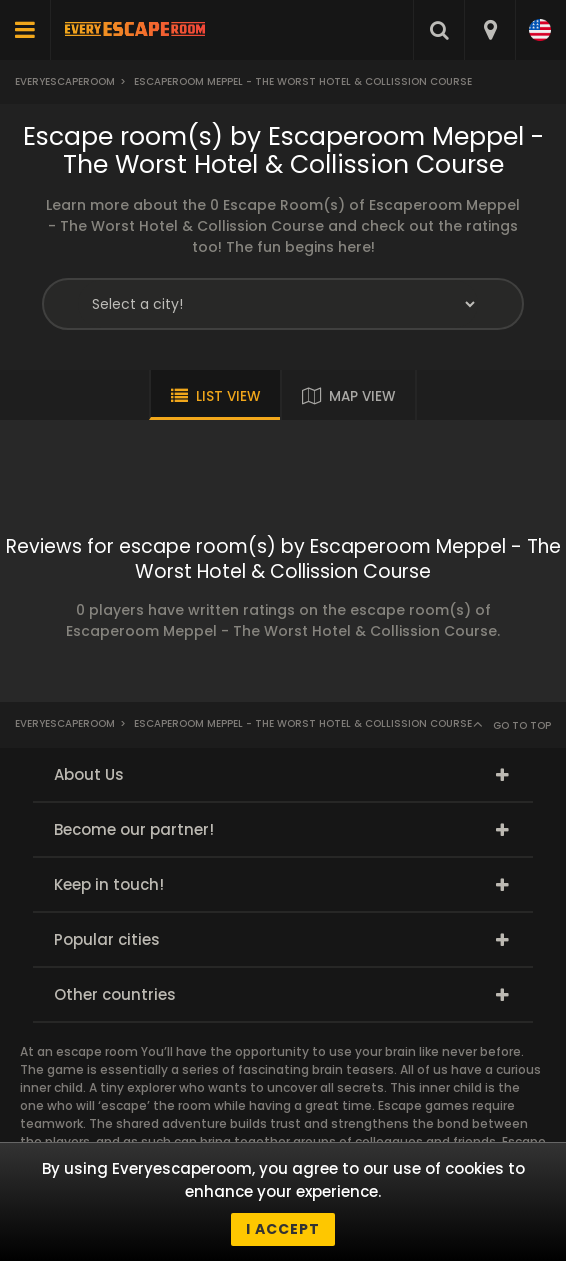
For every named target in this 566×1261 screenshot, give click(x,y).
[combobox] (489, 30)
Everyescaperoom (65, 81)
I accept (283, 1229)
